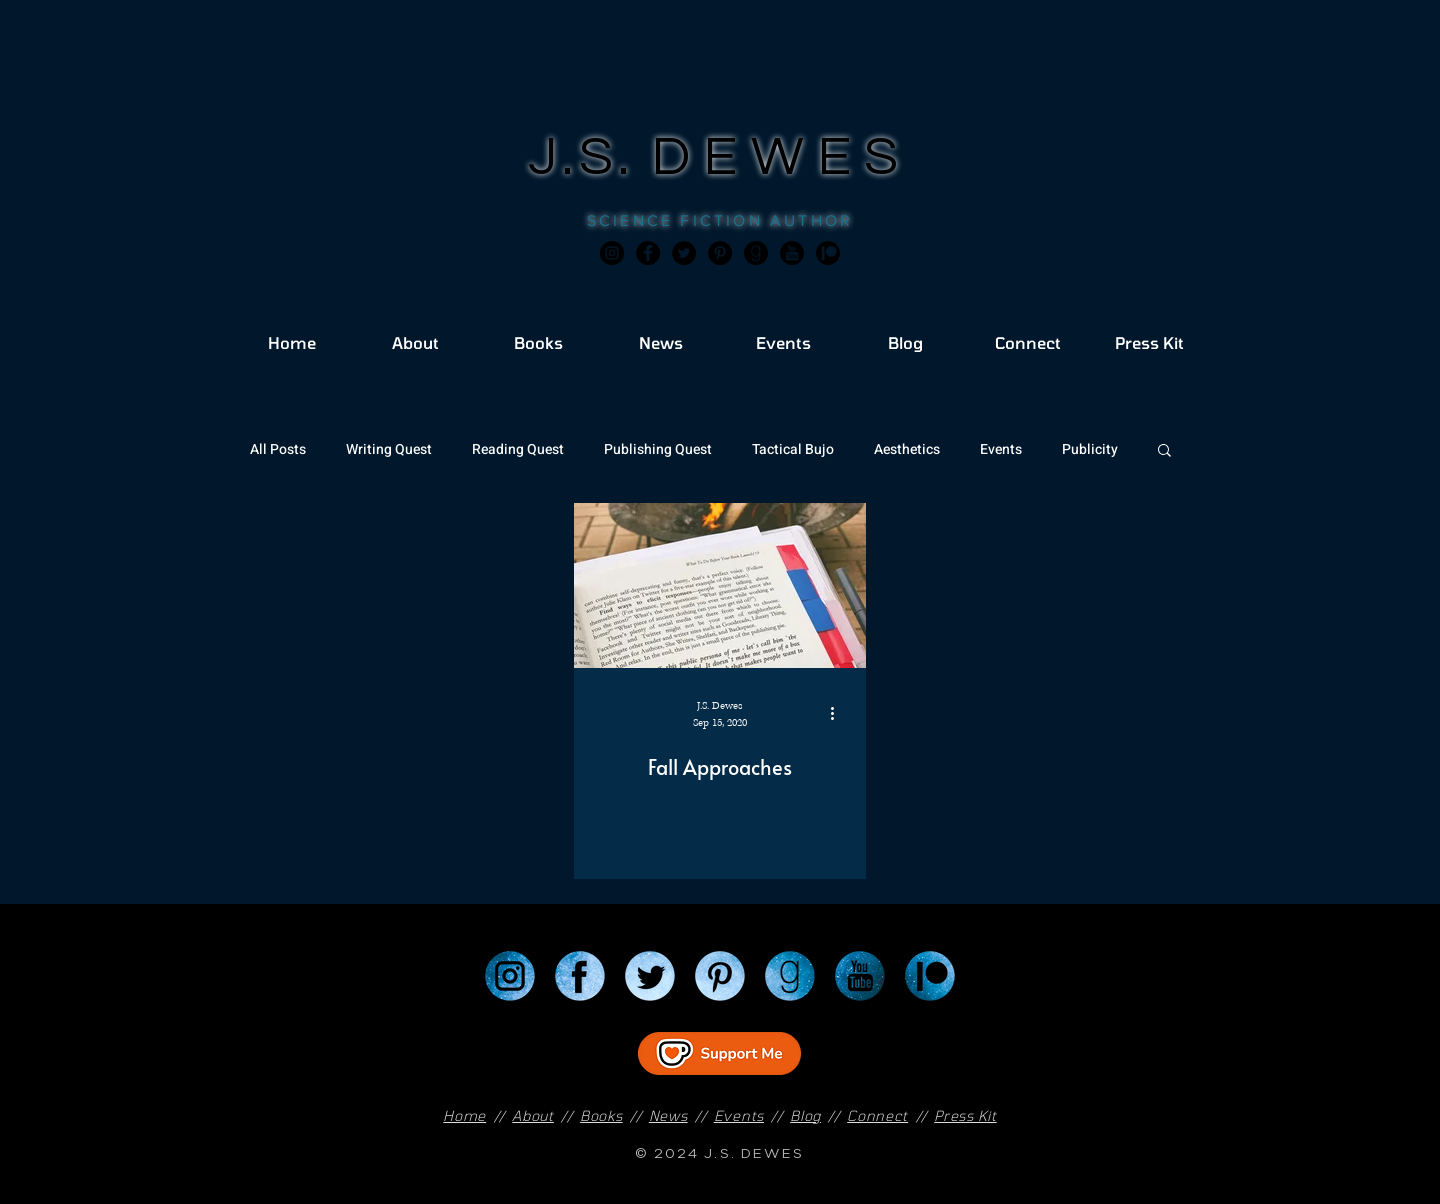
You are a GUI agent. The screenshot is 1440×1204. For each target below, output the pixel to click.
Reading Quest (518, 449)
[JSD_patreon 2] (828, 253)
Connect (877, 1115)
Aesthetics (907, 449)
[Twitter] (684, 253)
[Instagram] (612, 253)
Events (1001, 449)
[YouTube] (860, 976)
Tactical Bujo (793, 449)
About (533, 1115)
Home (464, 1115)
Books (601, 1115)
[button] (1164, 451)
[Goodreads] (756, 253)
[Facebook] (648, 253)
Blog (805, 1115)
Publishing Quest (658, 449)
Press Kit (965, 1115)
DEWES (782, 157)
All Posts (278, 449)
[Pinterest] (720, 253)
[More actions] (839, 713)
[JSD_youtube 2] (792, 253)
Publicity (1090, 449)
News (668, 1115)
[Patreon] (930, 976)
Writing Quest (389, 449)
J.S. (590, 157)
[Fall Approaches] (720, 585)
